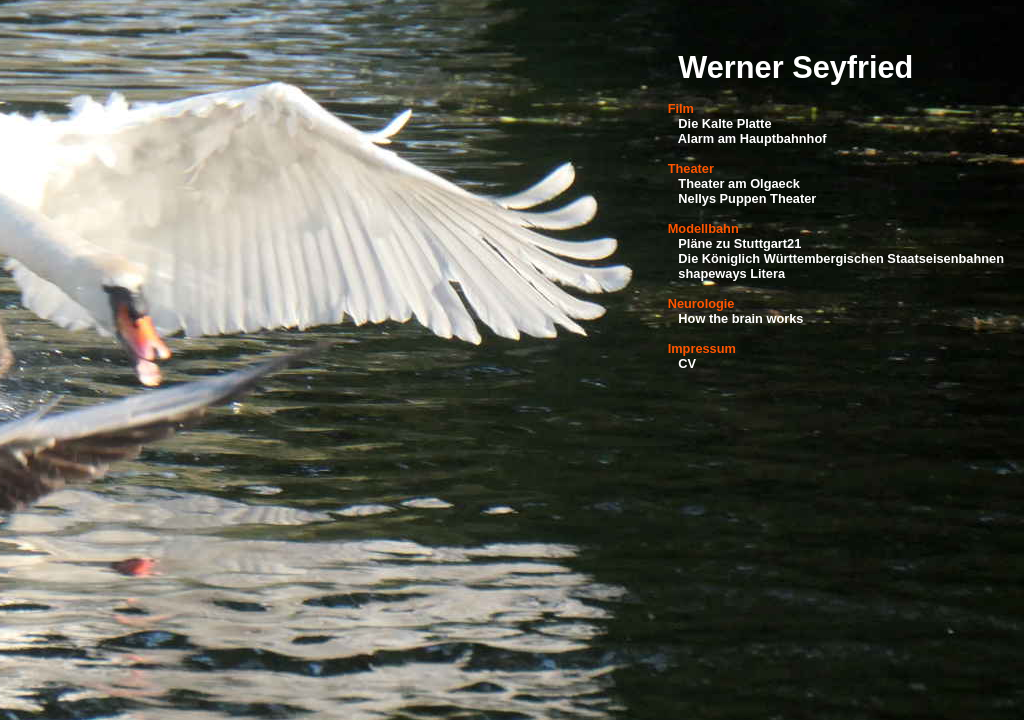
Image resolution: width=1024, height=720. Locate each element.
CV (687, 363)
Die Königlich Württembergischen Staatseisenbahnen (841, 258)
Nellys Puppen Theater (747, 198)
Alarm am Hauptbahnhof (752, 138)
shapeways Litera (731, 273)
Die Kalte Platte (724, 123)
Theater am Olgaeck (739, 183)
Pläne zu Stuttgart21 (739, 243)
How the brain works (740, 318)
